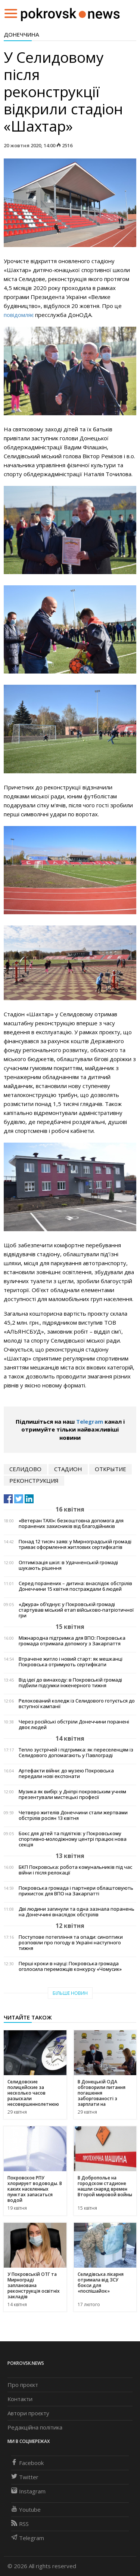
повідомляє (19, 314)
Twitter (24, 2477)
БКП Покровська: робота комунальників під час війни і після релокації (75, 1870)
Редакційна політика (34, 2427)
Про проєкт (22, 2384)
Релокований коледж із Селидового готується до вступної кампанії (77, 1703)
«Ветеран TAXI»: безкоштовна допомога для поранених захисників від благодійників (71, 1523)
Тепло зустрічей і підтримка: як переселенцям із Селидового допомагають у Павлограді (76, 1752)
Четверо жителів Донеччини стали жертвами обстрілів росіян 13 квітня (73, 1815)
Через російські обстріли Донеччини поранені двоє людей (74, 1724)
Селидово (25, 1469)
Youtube (26, 2509)
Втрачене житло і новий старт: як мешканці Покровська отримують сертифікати (70, 1661)
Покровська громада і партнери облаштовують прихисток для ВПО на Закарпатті (76, 1890)
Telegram (89, 1421)
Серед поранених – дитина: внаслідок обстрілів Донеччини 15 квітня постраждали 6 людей (75, 1586)
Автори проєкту (28, 2413)
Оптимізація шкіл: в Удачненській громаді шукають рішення (68, 1565)
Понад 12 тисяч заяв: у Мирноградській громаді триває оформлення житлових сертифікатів (75, 1544)
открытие (110, 1469)
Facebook (27, 2462)
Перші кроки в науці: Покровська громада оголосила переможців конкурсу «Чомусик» (70, 1966)
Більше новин (70, 1993)
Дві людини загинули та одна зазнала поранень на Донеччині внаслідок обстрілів (76, 1911)
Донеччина (21, 34)
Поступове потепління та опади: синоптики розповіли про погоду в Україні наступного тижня (71, 1942)
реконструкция (34, 1480)
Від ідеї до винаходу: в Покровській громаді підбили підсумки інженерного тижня (70, 1682)
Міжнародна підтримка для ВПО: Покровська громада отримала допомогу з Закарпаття (72, 1640)
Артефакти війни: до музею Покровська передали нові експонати (66, 1773)
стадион (68, 1469)
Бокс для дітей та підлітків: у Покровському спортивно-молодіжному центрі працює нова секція (73, 1839)
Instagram (28, 2491)
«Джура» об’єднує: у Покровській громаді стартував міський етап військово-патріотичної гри (76, 1610)
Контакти (19, 2399)
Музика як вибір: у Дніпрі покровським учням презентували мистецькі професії (72, 1794)
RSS (20, 2523)
